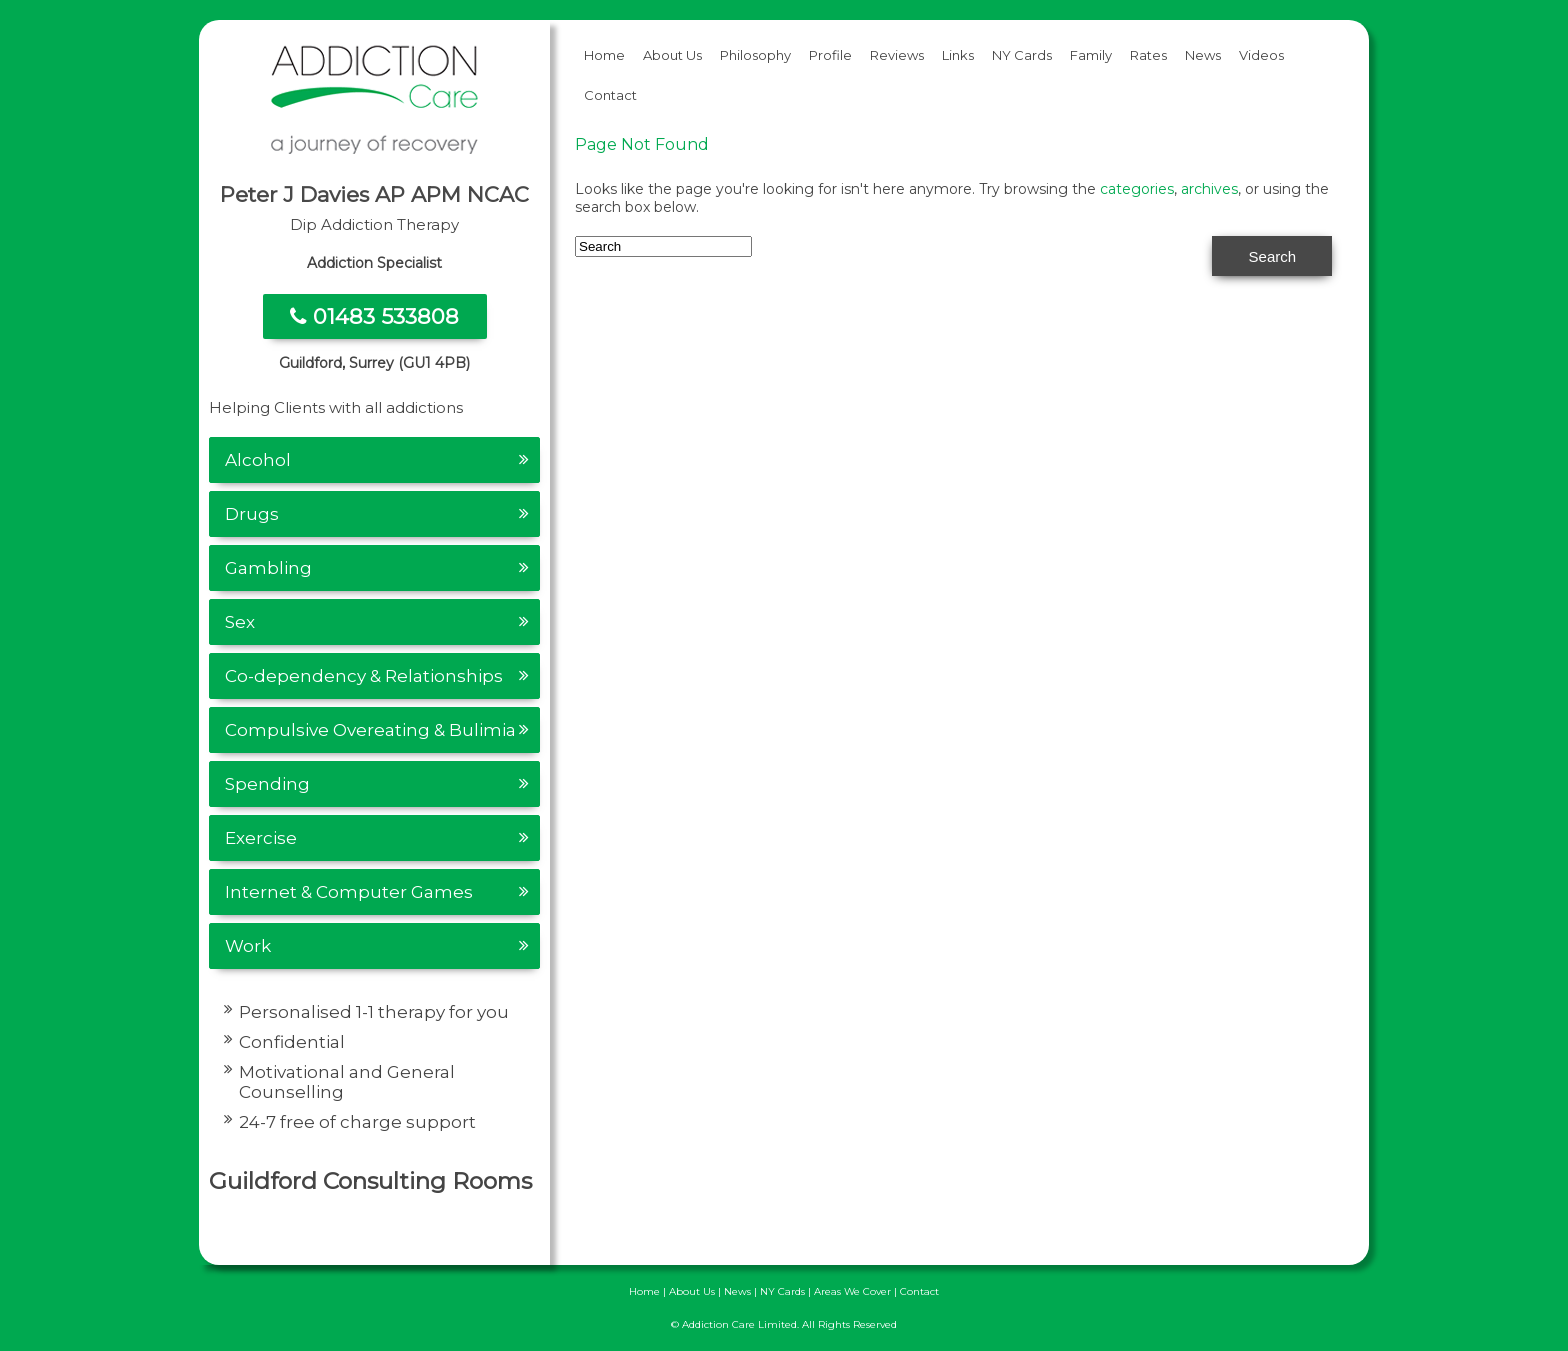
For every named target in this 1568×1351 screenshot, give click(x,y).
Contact (610, 95)
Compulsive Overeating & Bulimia (370, 730)
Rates (1148, 55)
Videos (1261, 55)
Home (604, 55)
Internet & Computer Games (349, 892)
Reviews (897, 55)
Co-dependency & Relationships (364, 676)
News (1203, 55)
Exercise (261, 838)
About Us (672, 55)
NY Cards (1022, 55)
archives (1209, 189)
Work (248, 946)
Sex (240, 622)
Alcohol (258, 460)
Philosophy (755, 55)
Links (958, 55)
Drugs (252, 514)
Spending (267, 784)
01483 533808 (374, 316)
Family (1091, 55)
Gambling (268, 568)
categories (1137, 189)
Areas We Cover (852, 1291)
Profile (830, 55)
